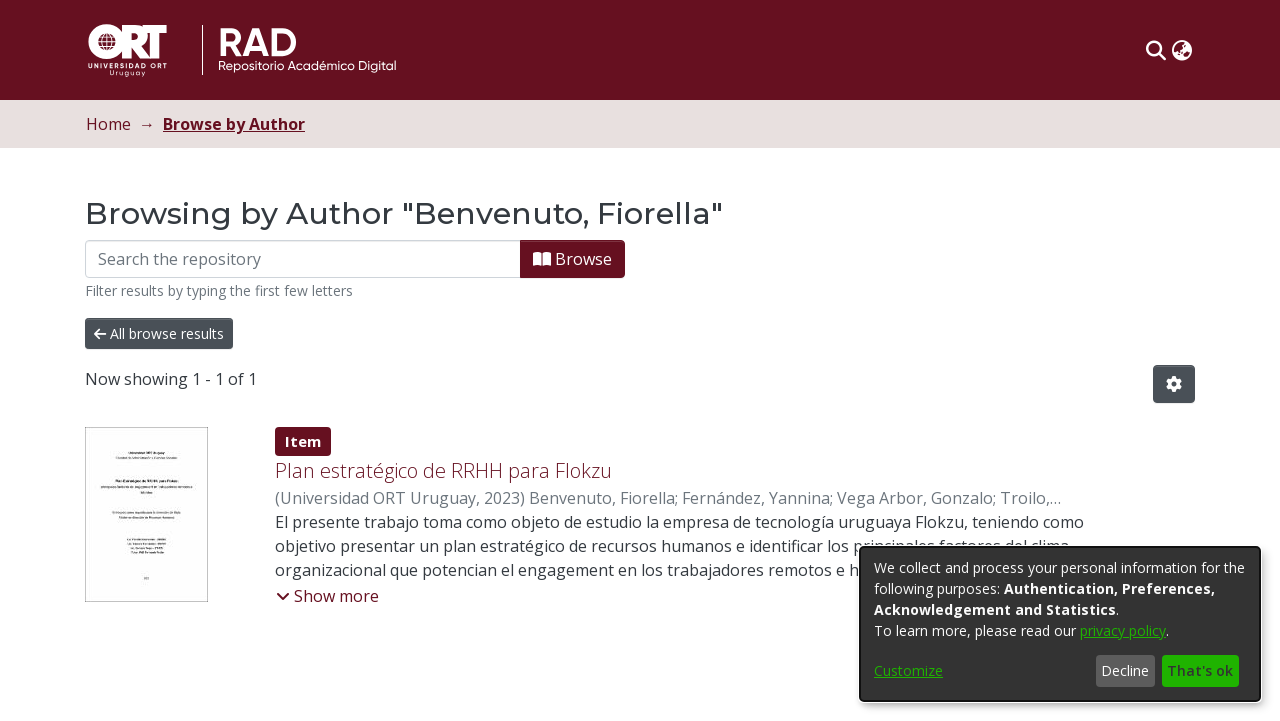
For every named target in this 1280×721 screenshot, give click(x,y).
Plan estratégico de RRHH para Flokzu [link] (443, 470)
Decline (1125, 670)
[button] (1155, 50)
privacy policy (1123, 630)
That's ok (1200, 670)
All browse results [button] (159, 333)
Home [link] (108, 124)
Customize (908, 670)
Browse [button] (572, 259)
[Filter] (303, 259)
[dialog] (1060, 624)
